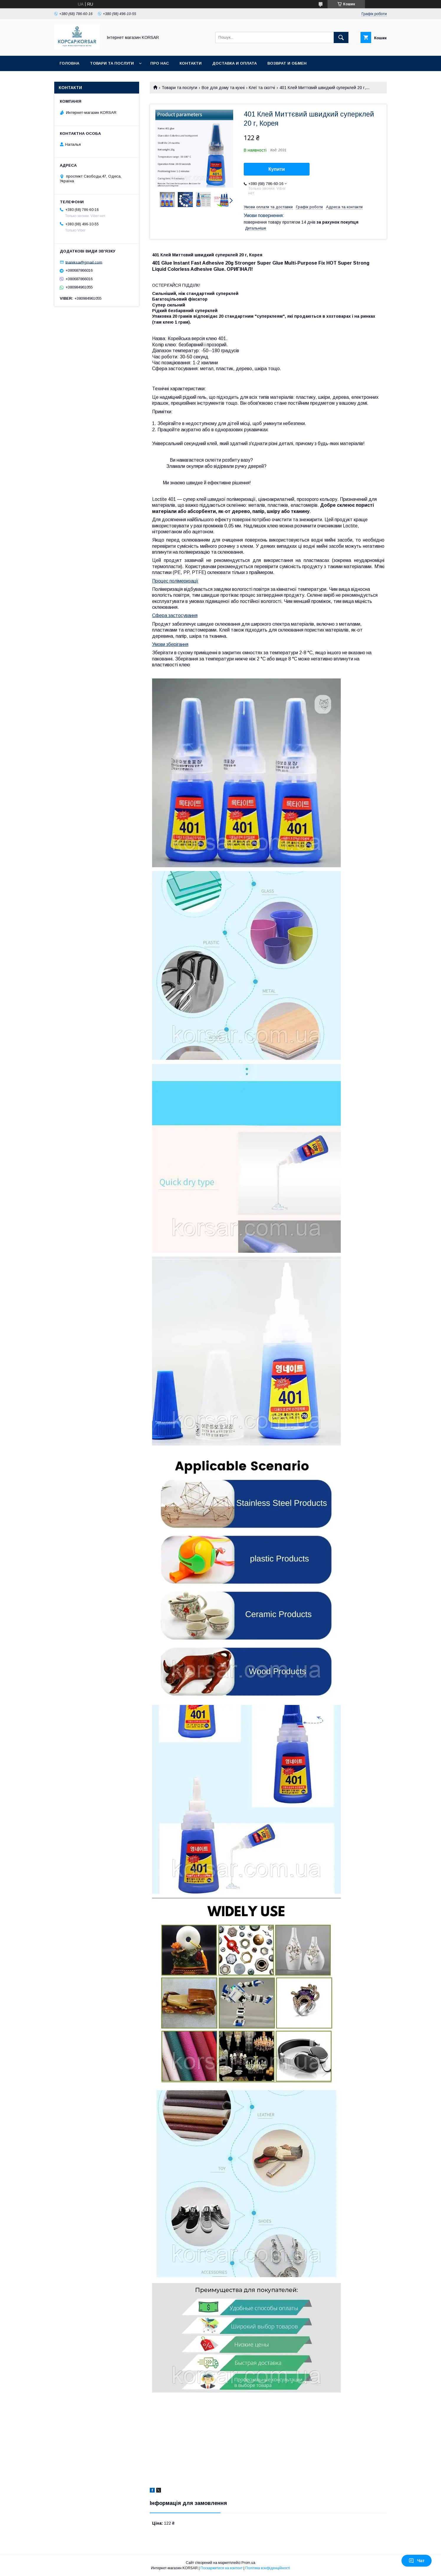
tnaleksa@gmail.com (83, 262)
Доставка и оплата (234, 63)
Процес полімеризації (175, 580)
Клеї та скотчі (262, 87)
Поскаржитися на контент (221, 2568)
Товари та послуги (112, 63)
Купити (277, 169)
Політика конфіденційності (267, 2568)
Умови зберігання (170, 644)
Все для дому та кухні (223, 87)
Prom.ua (248, 2563)
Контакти (191, 63)
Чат (416, 2560)
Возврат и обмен (287, 63)
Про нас (159, 63)
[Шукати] (341, 37)
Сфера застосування (175, 615)
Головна (69, 63)
